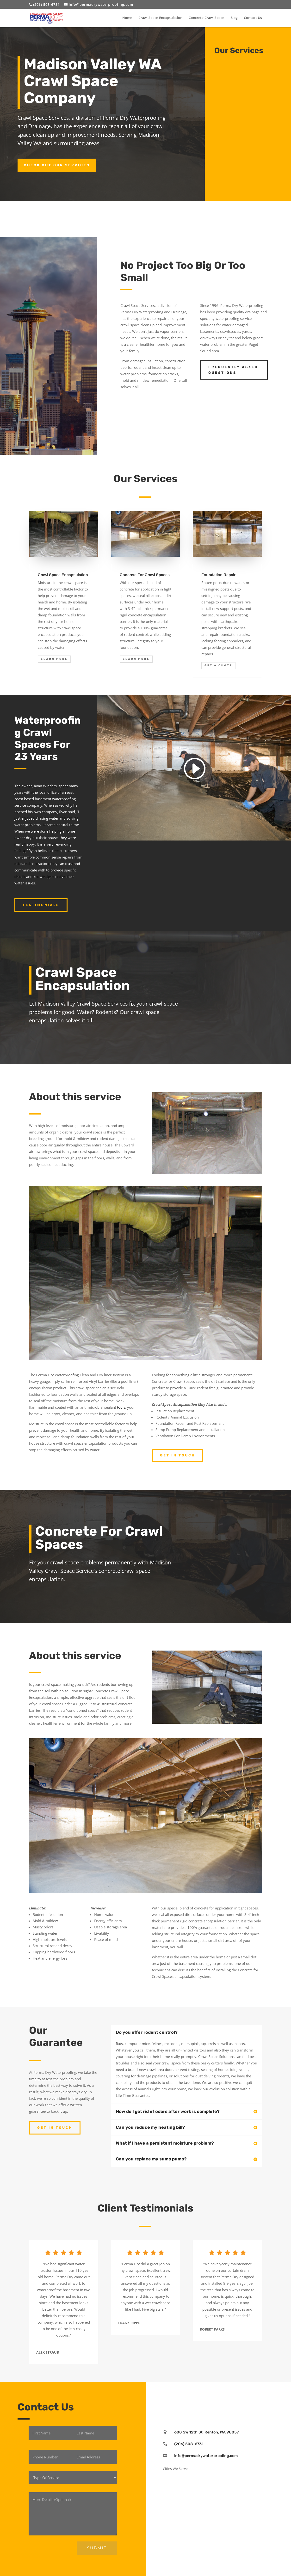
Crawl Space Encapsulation (160, 17)
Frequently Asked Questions (233, 370)
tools (121, 1407)
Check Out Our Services (57, 165)
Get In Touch (177, 1455)
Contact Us (253, 17)
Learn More (54, 659)
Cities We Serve (175, 2469)
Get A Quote (218, 665)
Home (127, 17)
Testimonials (41, 905)
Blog (234, 17)
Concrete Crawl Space (206, 17)
